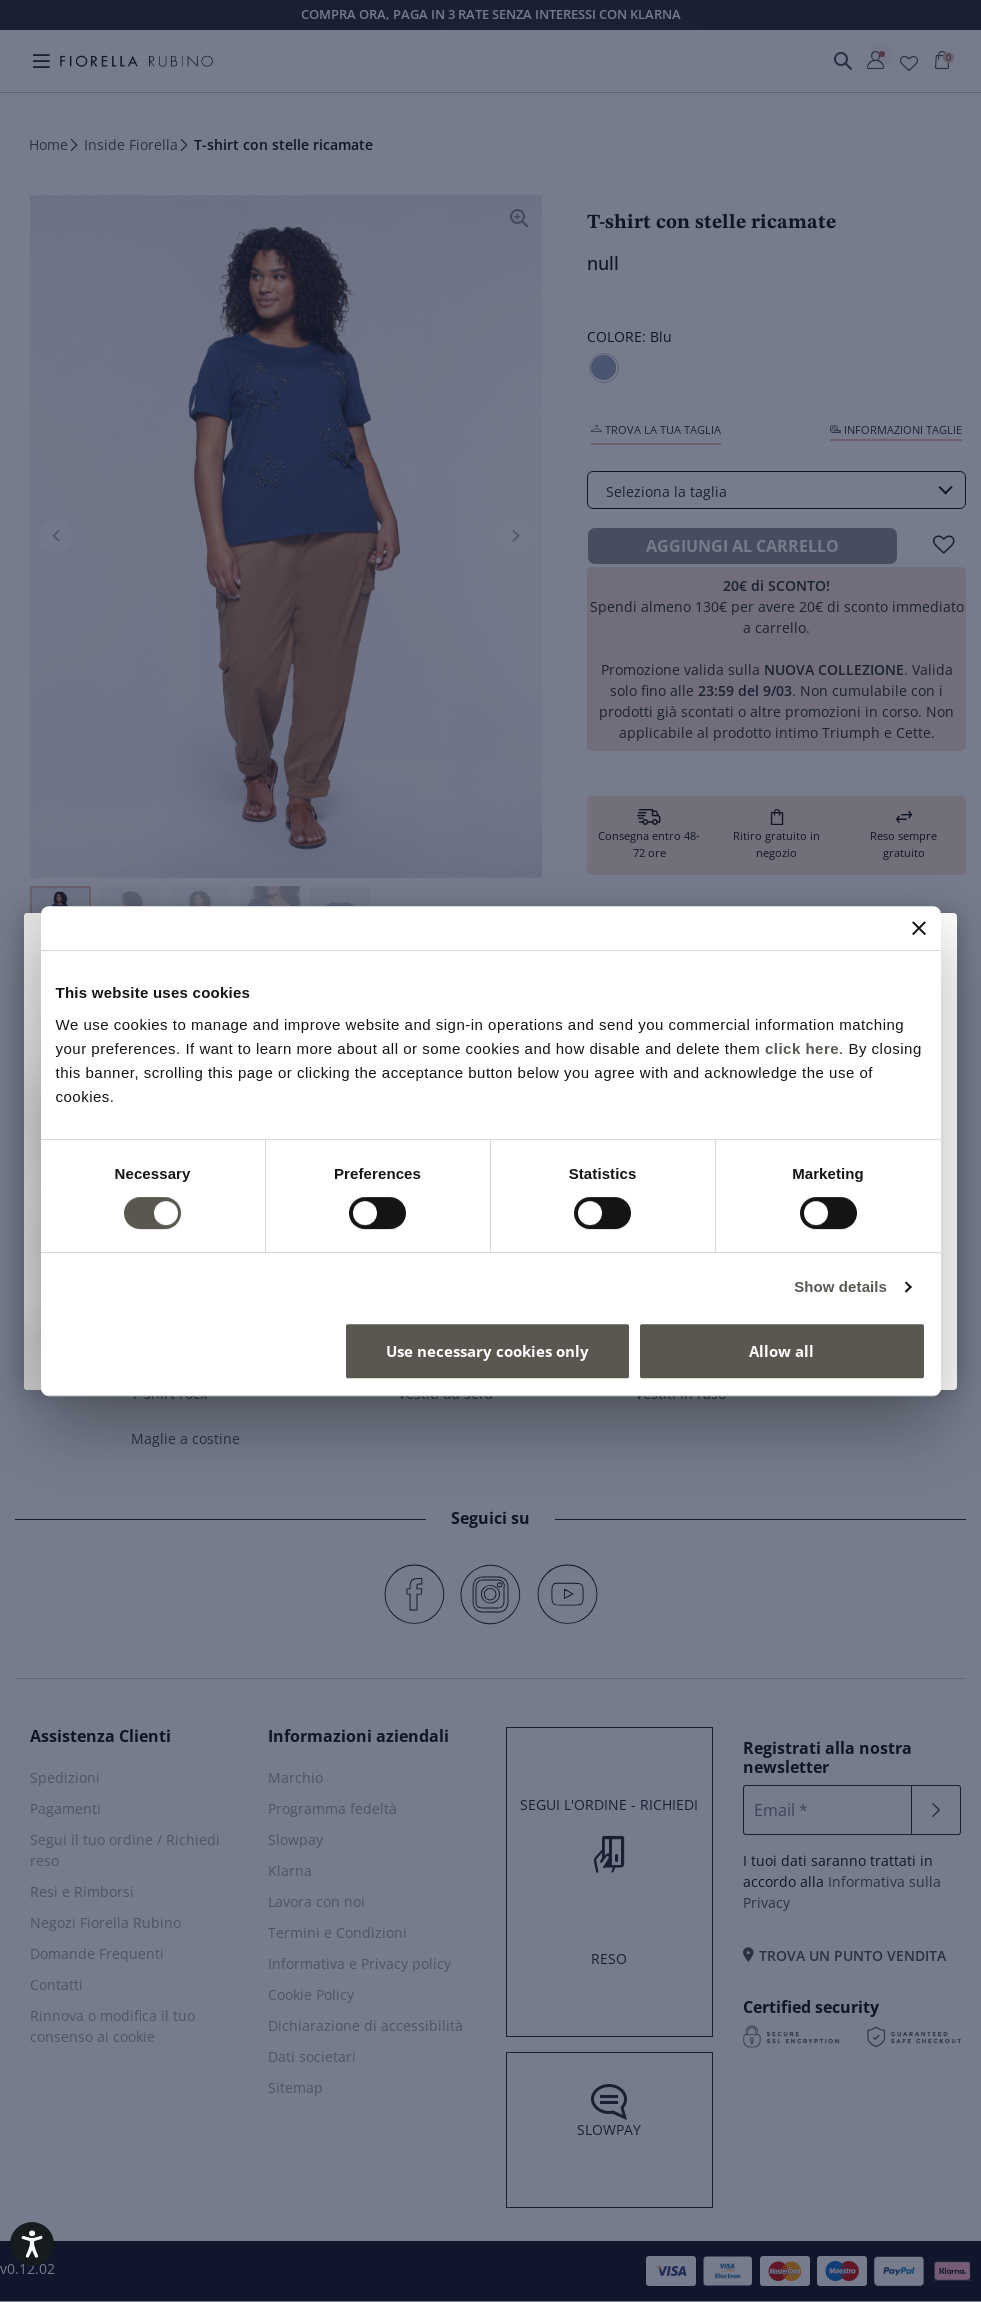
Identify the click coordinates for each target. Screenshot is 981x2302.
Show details (840, 1286)
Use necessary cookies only (487, 1351)
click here (802, 1048)
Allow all (781, 1351)
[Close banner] (919, 928)
